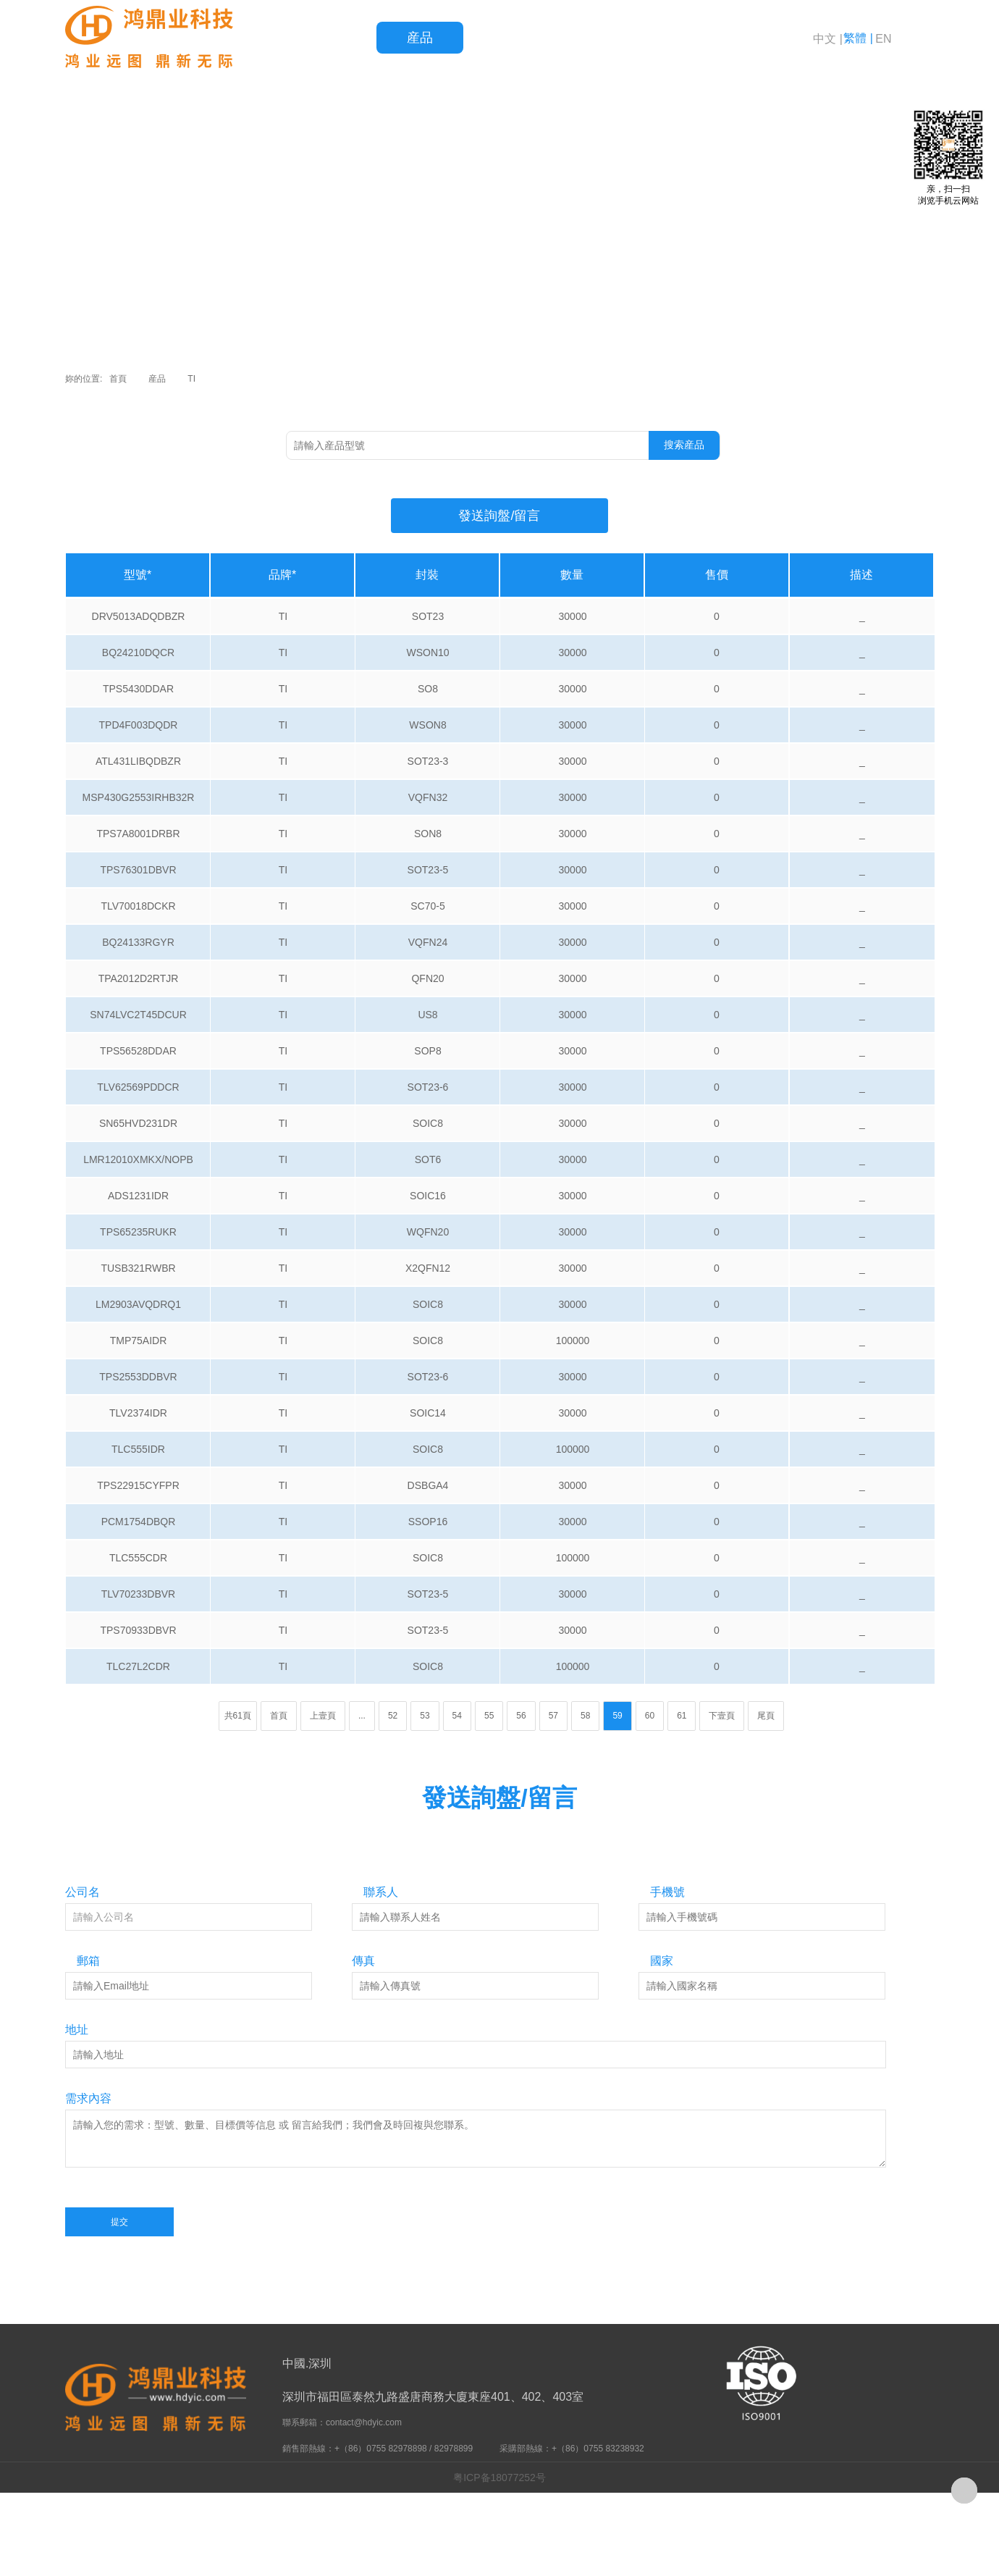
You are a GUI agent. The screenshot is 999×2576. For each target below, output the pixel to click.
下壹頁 (722, 1716)
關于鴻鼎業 (767, 37)
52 (392, 1716)
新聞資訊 (680, 37)
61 (681, 1716)
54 (457, 1716)
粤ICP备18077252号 (499, 2477)
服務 (594, 37)
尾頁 (766, 1716)
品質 (507, 37)
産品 (420, 37)
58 (585, 1716)
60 (649, 1716)
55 (489, 1716)
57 (553, 1716)
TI (191, 379)
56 (521, 1716)
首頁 (333, 37)
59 (617, 1716)
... (362, 1716)
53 (424, 1716)
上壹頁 (323, 1716)
